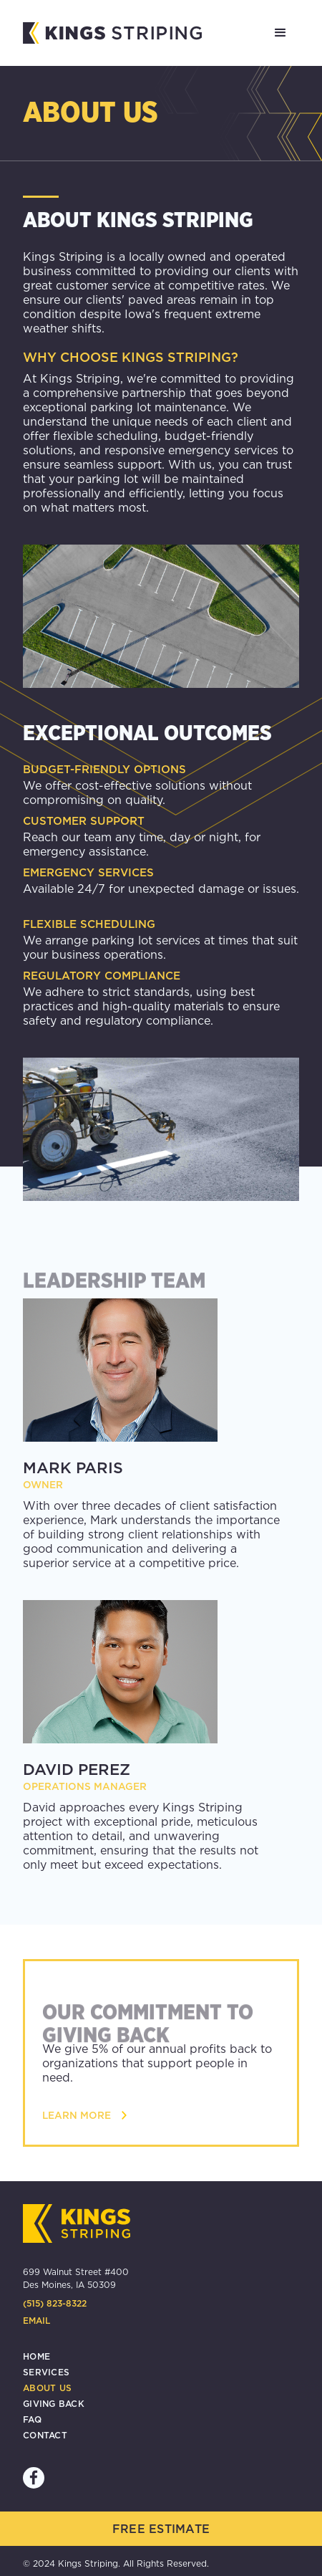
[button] (280, 33)
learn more (76, 2115)
